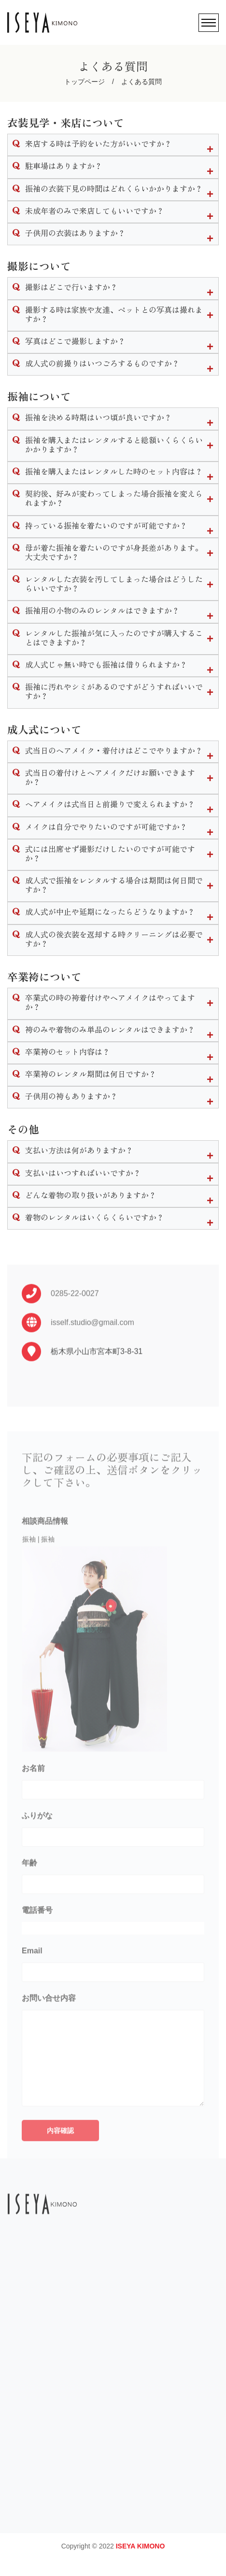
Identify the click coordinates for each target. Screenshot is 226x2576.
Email (32, 1981)
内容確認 (60, 2160)
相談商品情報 (45, 1551)
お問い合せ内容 (49, 2028)
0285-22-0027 (75, 1316)
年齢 (29, 1893)
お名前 (33, 1798)
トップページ (84, 81)
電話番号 (37, 1940)
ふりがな (37, 1845)
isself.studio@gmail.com (92, 1345)
